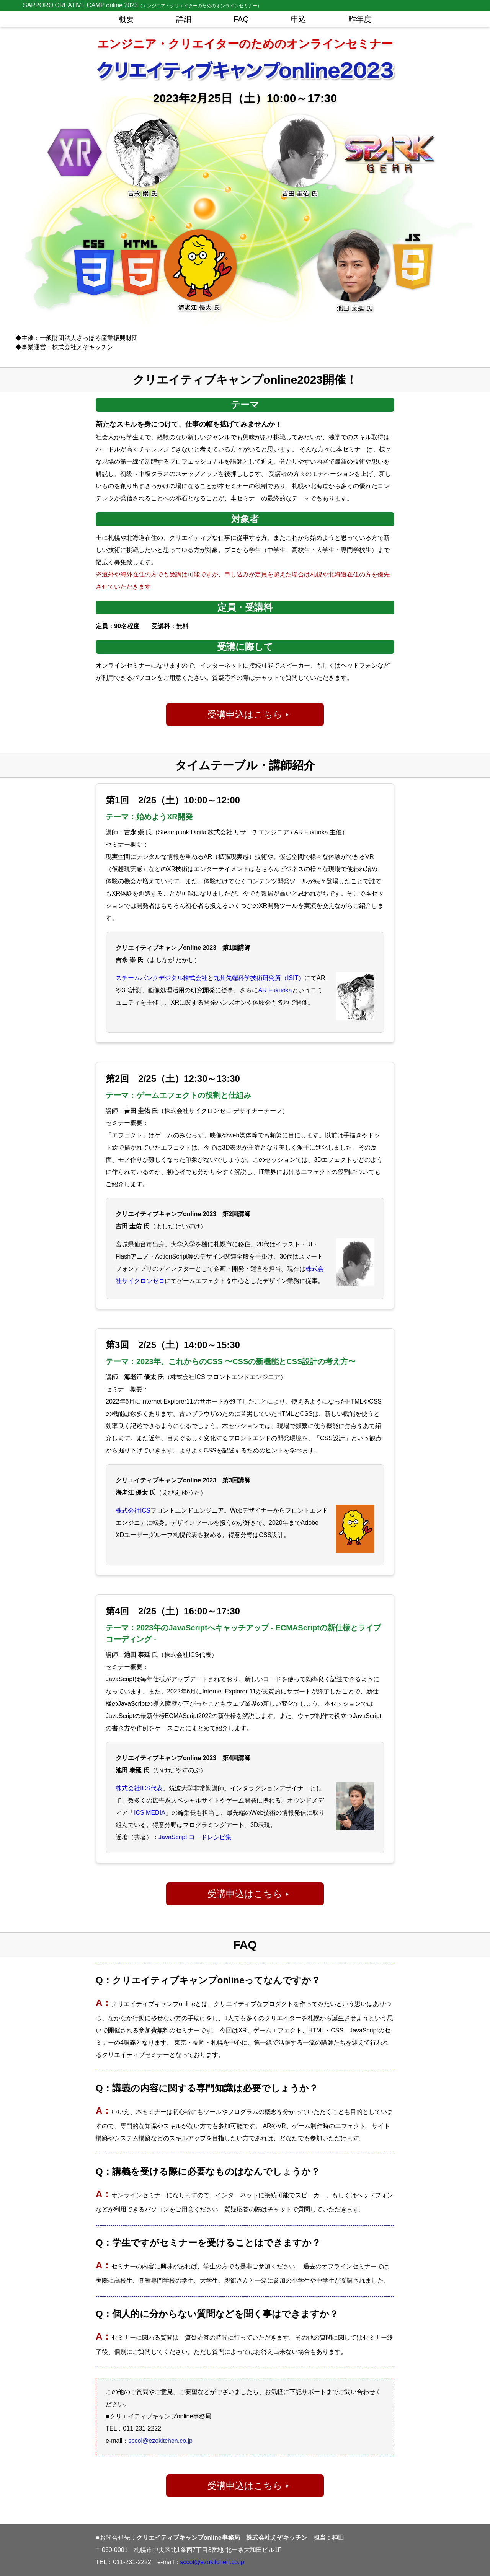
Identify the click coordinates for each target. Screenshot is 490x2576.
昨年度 (359, 19)
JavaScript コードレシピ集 (195, 1837)
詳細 (183, 19)
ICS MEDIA (149, 1812)
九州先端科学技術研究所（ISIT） (259, 978)
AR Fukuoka (275, 990)
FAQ (241, 19)
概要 (126, 19)
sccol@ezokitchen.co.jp (161, 2441)
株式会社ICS (133, 1510)
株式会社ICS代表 (139, 1788)
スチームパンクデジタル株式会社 (161, 978)
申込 (298, 19)
